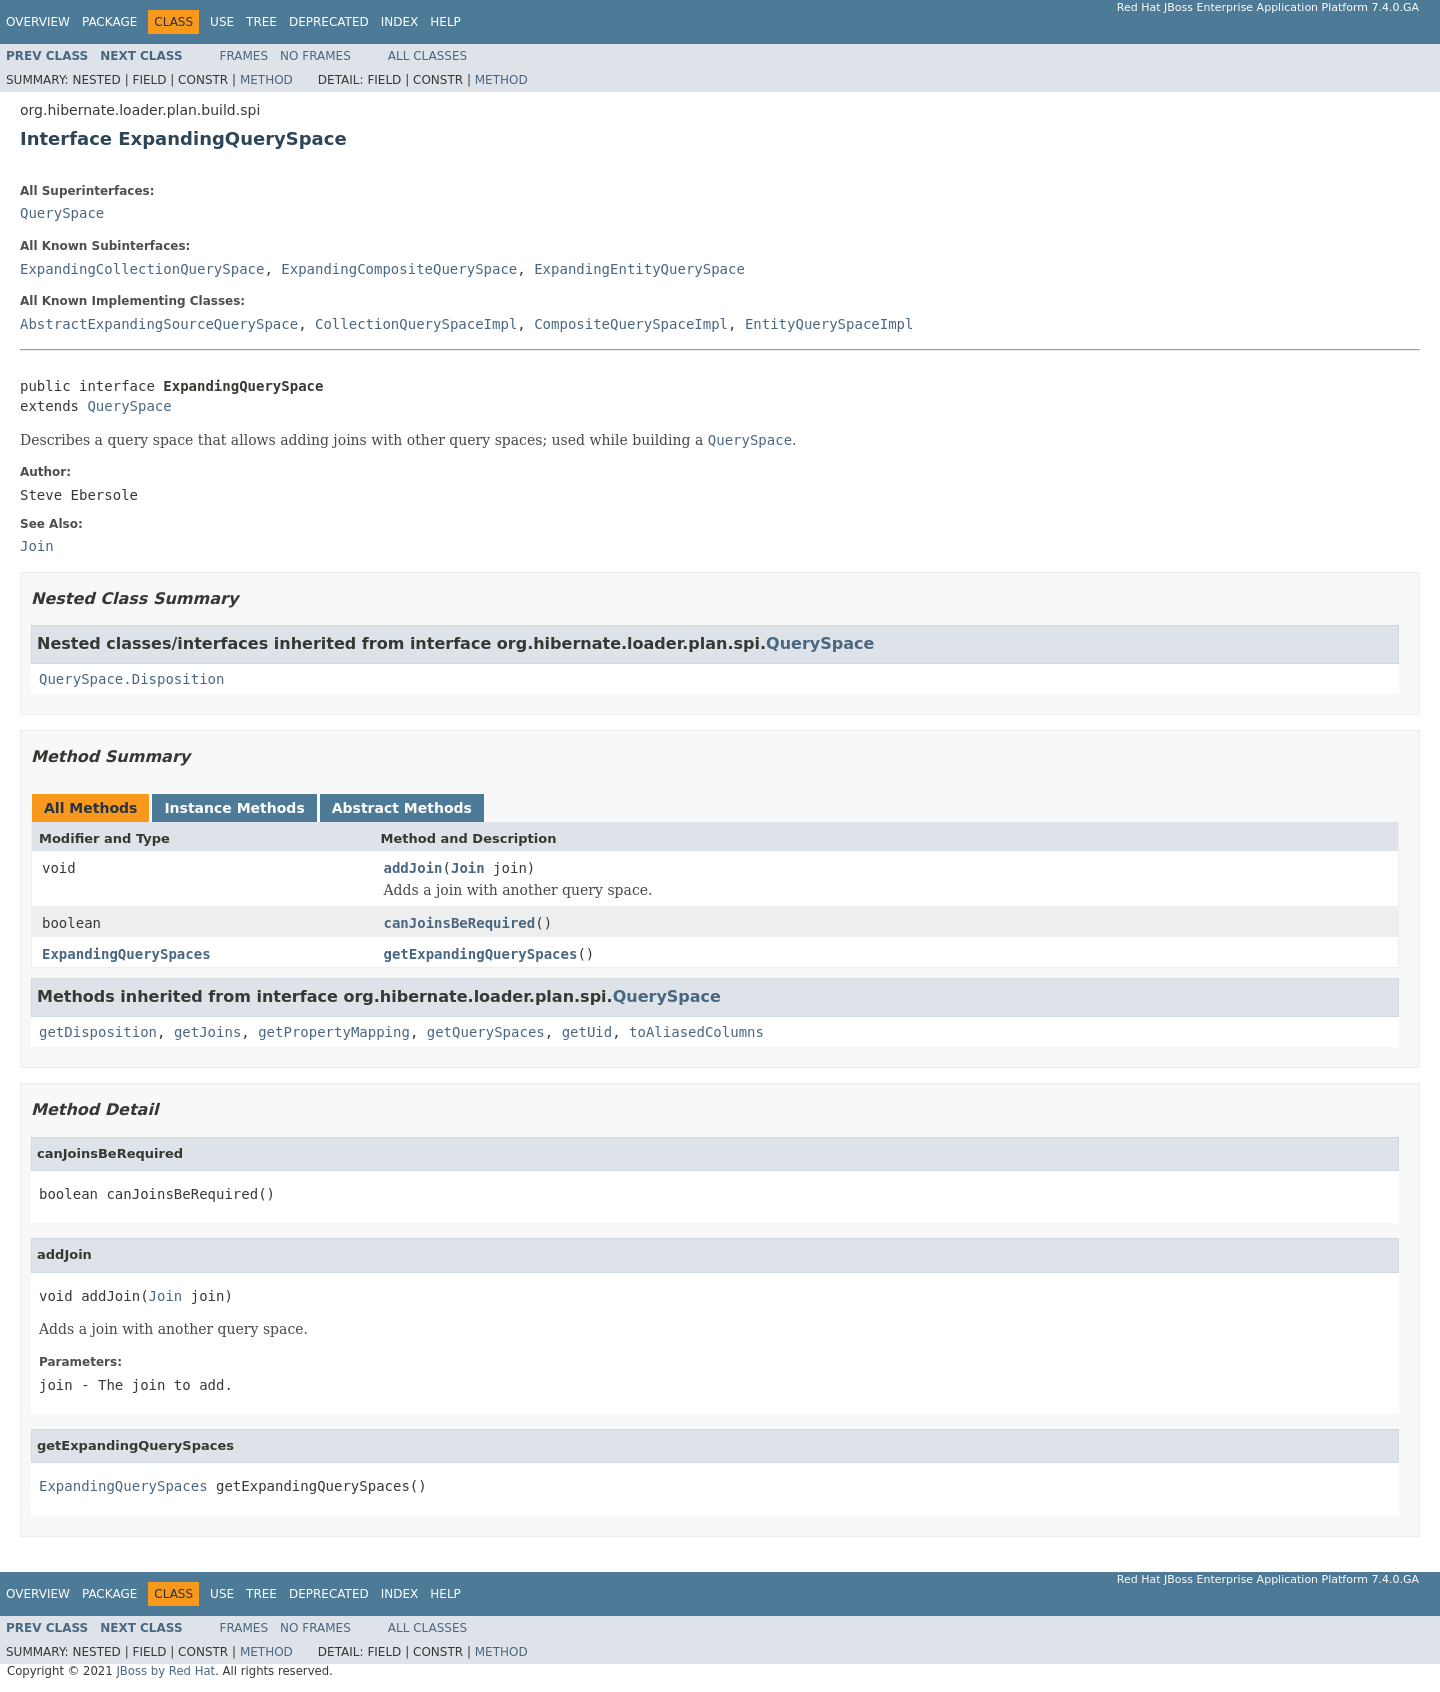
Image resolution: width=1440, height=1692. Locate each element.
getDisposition (98, 1032)
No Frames (315, 56)
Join (468, 868)
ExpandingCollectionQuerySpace (142, 269)
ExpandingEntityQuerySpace (639, 269)
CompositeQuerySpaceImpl (631, 324)
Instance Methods (234, 808)
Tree (261, 22)
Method (266, 80)
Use (222, 22)
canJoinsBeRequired (460, 923)
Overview (38, 22)
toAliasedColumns (696, 1032)
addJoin (413, 868)
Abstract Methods (402, 808)
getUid (587, 1032)
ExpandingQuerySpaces (126, 954)
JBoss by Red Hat (165, 1671)
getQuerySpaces (486, 1032)
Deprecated (329, 22)
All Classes (427, 56)
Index (400, 22)
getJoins (207, 1032)
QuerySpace (62, 213)
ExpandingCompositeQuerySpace (399, 269)
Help (445, 22)
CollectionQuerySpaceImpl (416, 324)
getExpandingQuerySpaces (481, 954)
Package (109, 22)
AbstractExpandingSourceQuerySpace (159, 324)
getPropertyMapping (334, 1032)
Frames (244, 56)
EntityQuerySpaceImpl (829, 324)
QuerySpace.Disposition (131, 679)
